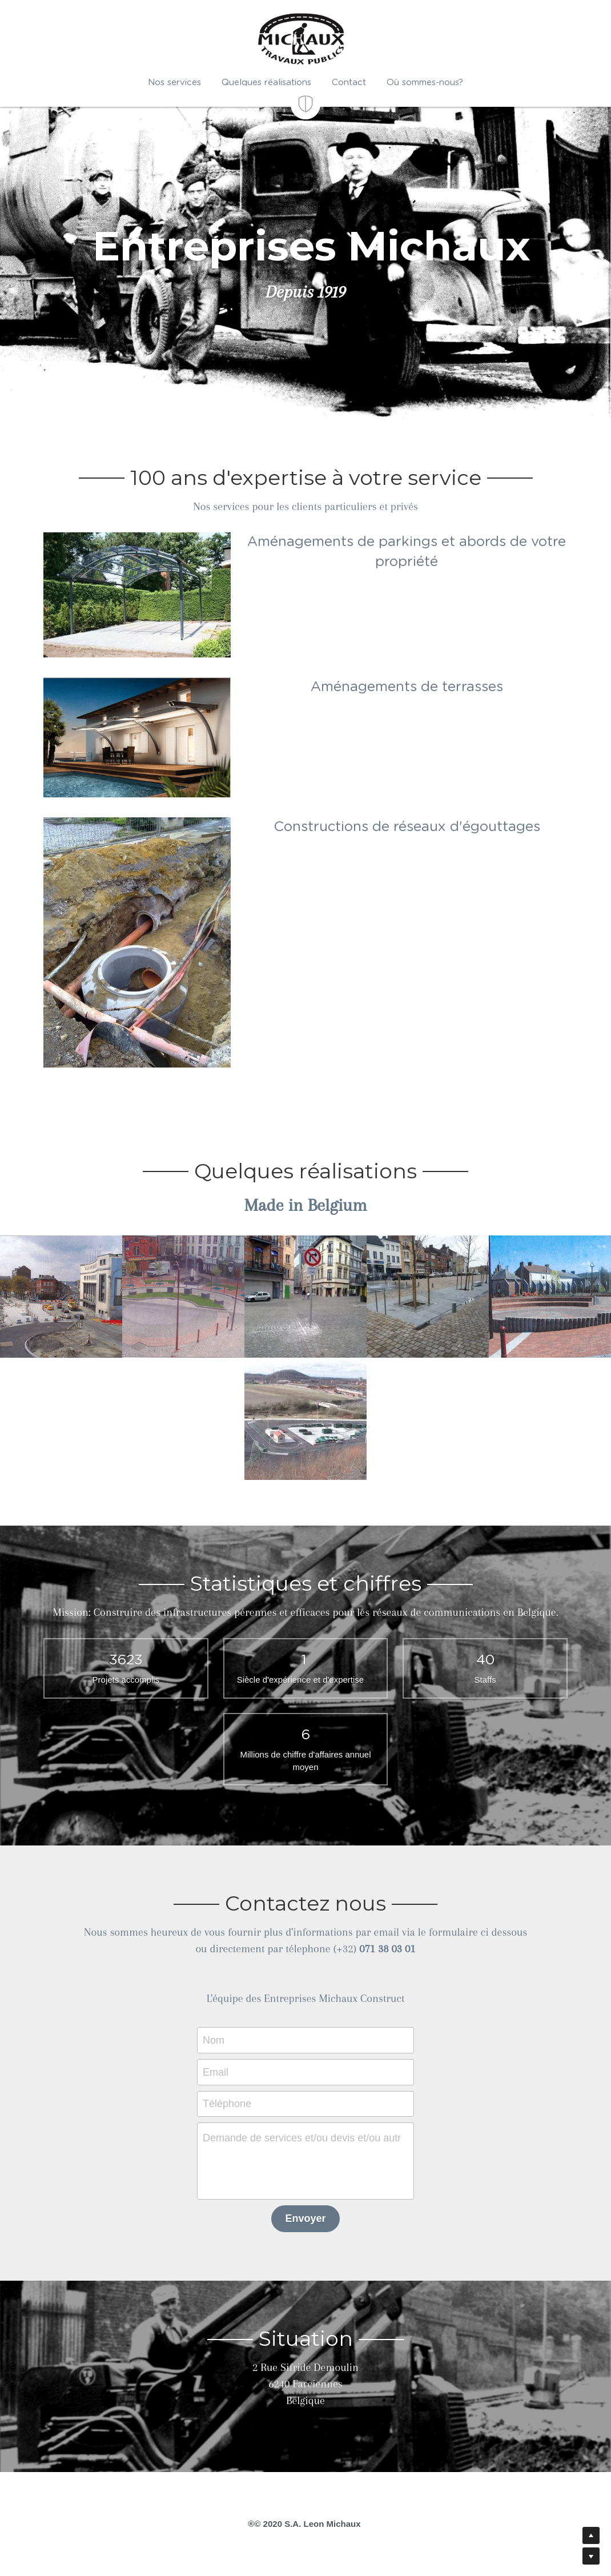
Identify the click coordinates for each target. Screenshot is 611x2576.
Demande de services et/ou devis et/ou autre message (301, 2138)
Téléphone (227, 2103)
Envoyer (305, 2218)
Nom (213, 2040)
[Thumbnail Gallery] (61, 1296)
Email (215, 2071)
